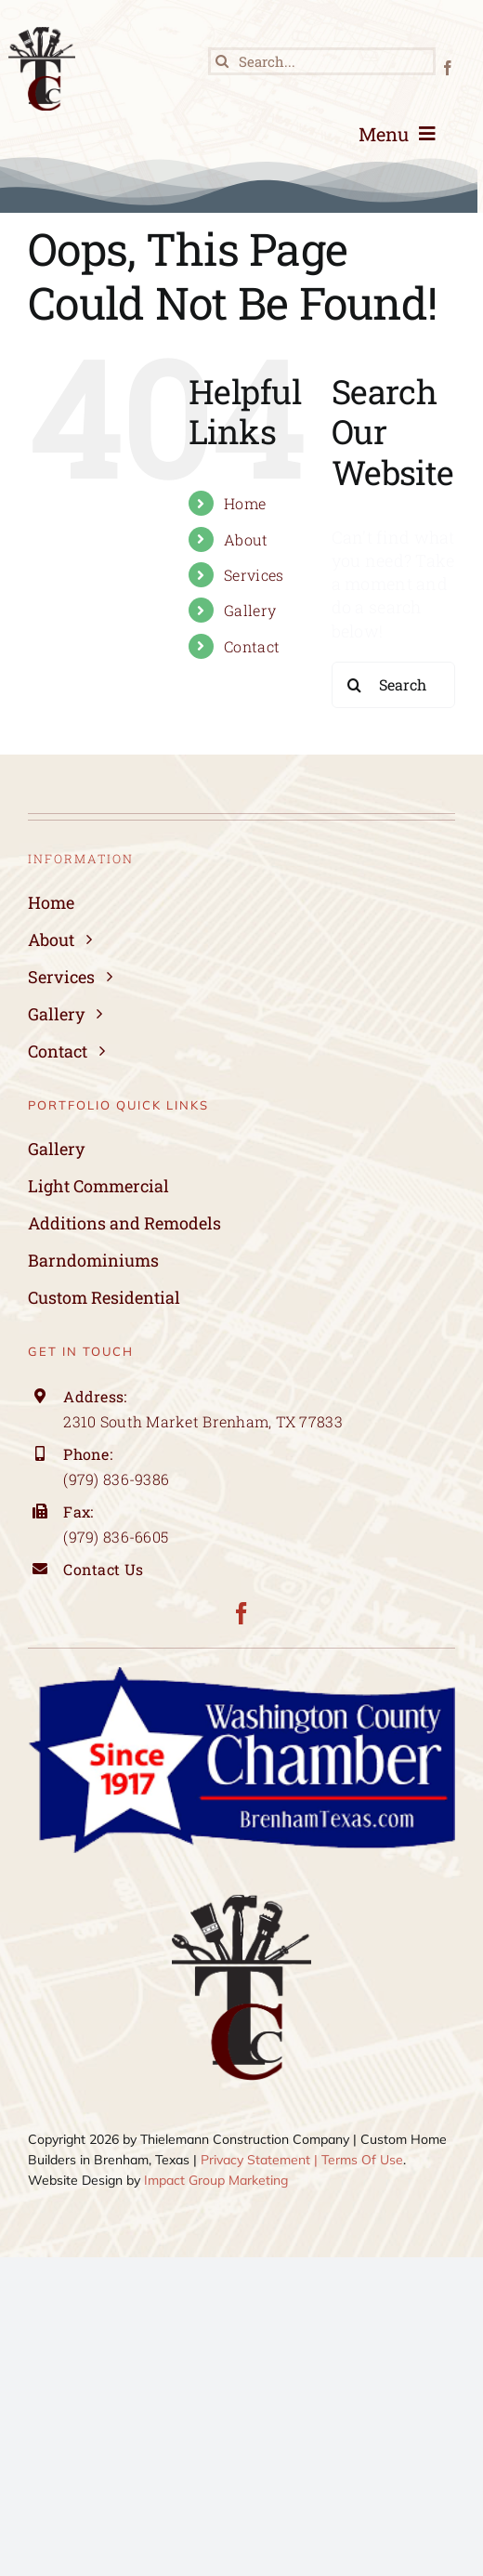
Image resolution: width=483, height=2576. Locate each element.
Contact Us (105, 1569)
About (246, 539)
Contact (252, 646)
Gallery (250, 610)
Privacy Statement (255, 2159)
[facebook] (447, 67)
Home (245, 503)
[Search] (222, 61)
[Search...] (322, 61)
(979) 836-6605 (115, 1536)
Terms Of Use (362, 2159)
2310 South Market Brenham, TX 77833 (202, 1421)
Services (253, 575)
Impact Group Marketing (216, 2180)
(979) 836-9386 (116, 1479)
